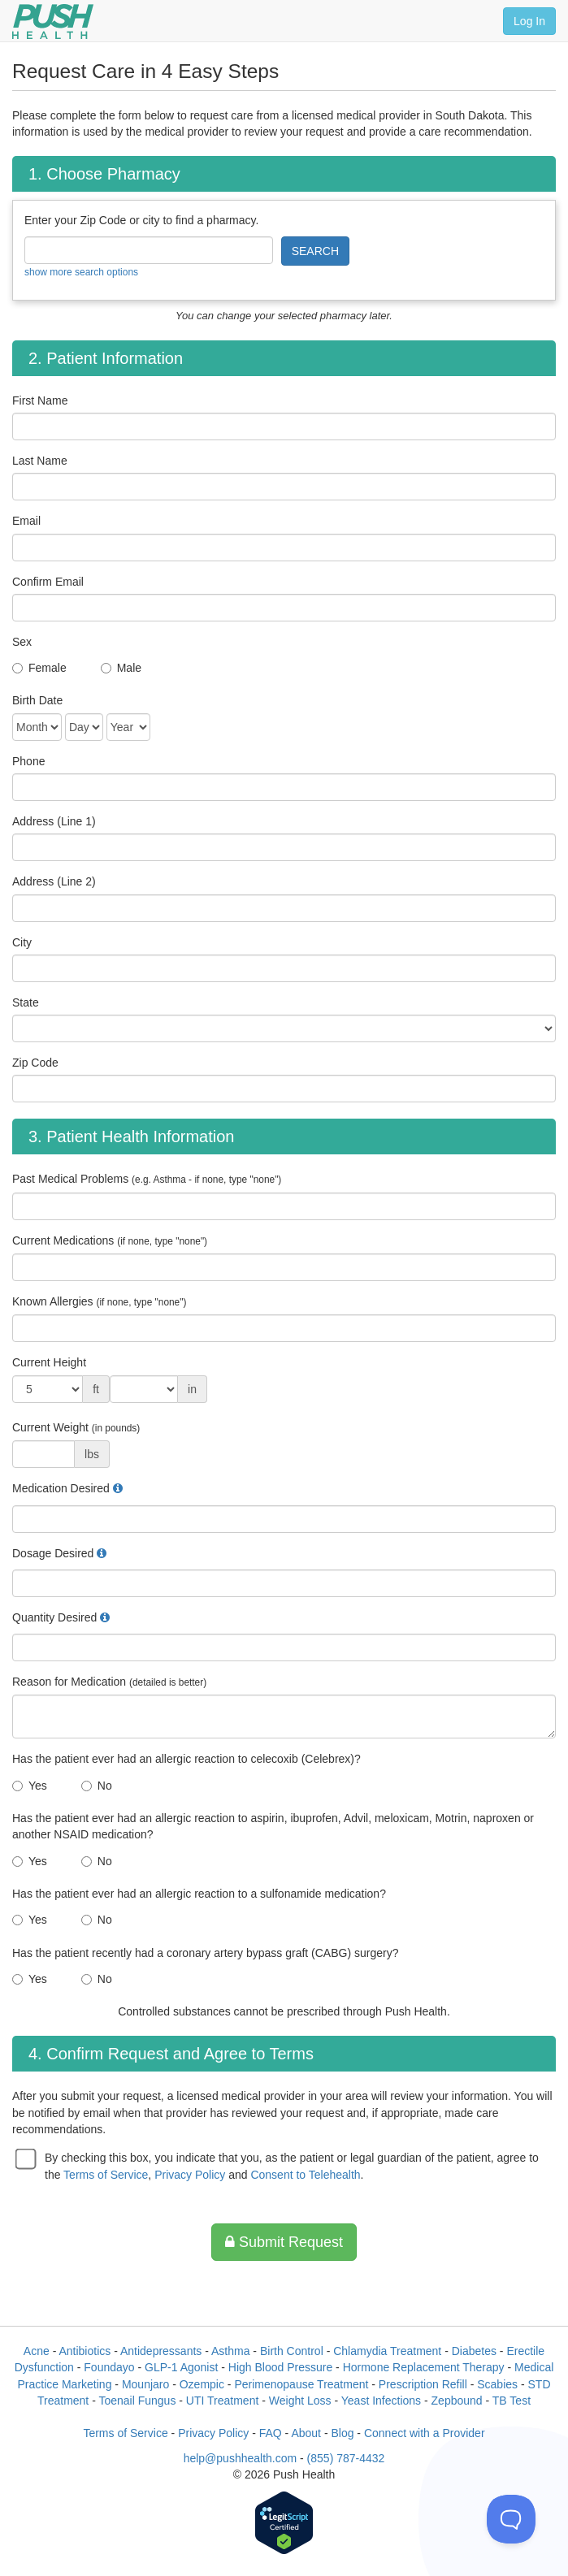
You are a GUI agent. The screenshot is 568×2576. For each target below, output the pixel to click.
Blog (342, 2433)
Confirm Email (48, 581)
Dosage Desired (52, 1553)
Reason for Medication (109, 1681)
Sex (22, 641)
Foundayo (109, 2367)
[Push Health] (52, 21)
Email (26, 520)
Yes (37, 1785)
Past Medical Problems (146, 1178)
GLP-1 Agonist (181, 2367)
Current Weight (76, 1427)
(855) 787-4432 (346, 2458)
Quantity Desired (54, 1617)
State (25, 1002)
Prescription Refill (423, 2384)
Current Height (49, 1362)
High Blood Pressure (280, 2367)
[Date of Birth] (37, 727)
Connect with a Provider (424, 2433)
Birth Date (37, 700)
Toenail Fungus (137, 2400)
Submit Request (284, 2242)
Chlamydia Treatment (387, 2350)
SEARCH (315, 251)
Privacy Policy (189, 2174)
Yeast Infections (381, 2400)
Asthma (230, 2350)
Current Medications (109, 1240)
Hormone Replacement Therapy (424, 2367)
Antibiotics (85, 2350)
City (22, 942)
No (105, 1785)
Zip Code (35, 1062)
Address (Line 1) (54, 821)
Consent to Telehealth (305, 2174)
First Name (39, 400)
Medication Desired (61, 1488)
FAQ (270, 2433)
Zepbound (457, 2400)
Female (47, 667)
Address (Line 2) (54, 881)
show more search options (81, 272)
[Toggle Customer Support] (511, 2519)
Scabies (497, 2384)
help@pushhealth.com (240, 2458)
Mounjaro (145, 2384)
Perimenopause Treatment (301, 2384)
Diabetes (474, 2350)
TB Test (511, 2400)
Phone (28, 761)
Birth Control (291, 2350)
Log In (529, 21)
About (306, 2433)
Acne (37, 2350)
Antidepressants (161, 2350)
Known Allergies (99, 1301)
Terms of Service (105, 2174)
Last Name (39, 460)
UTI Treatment (222, 2400)
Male (129, 667)
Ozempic (202, 2384)
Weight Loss (300, 2400)
